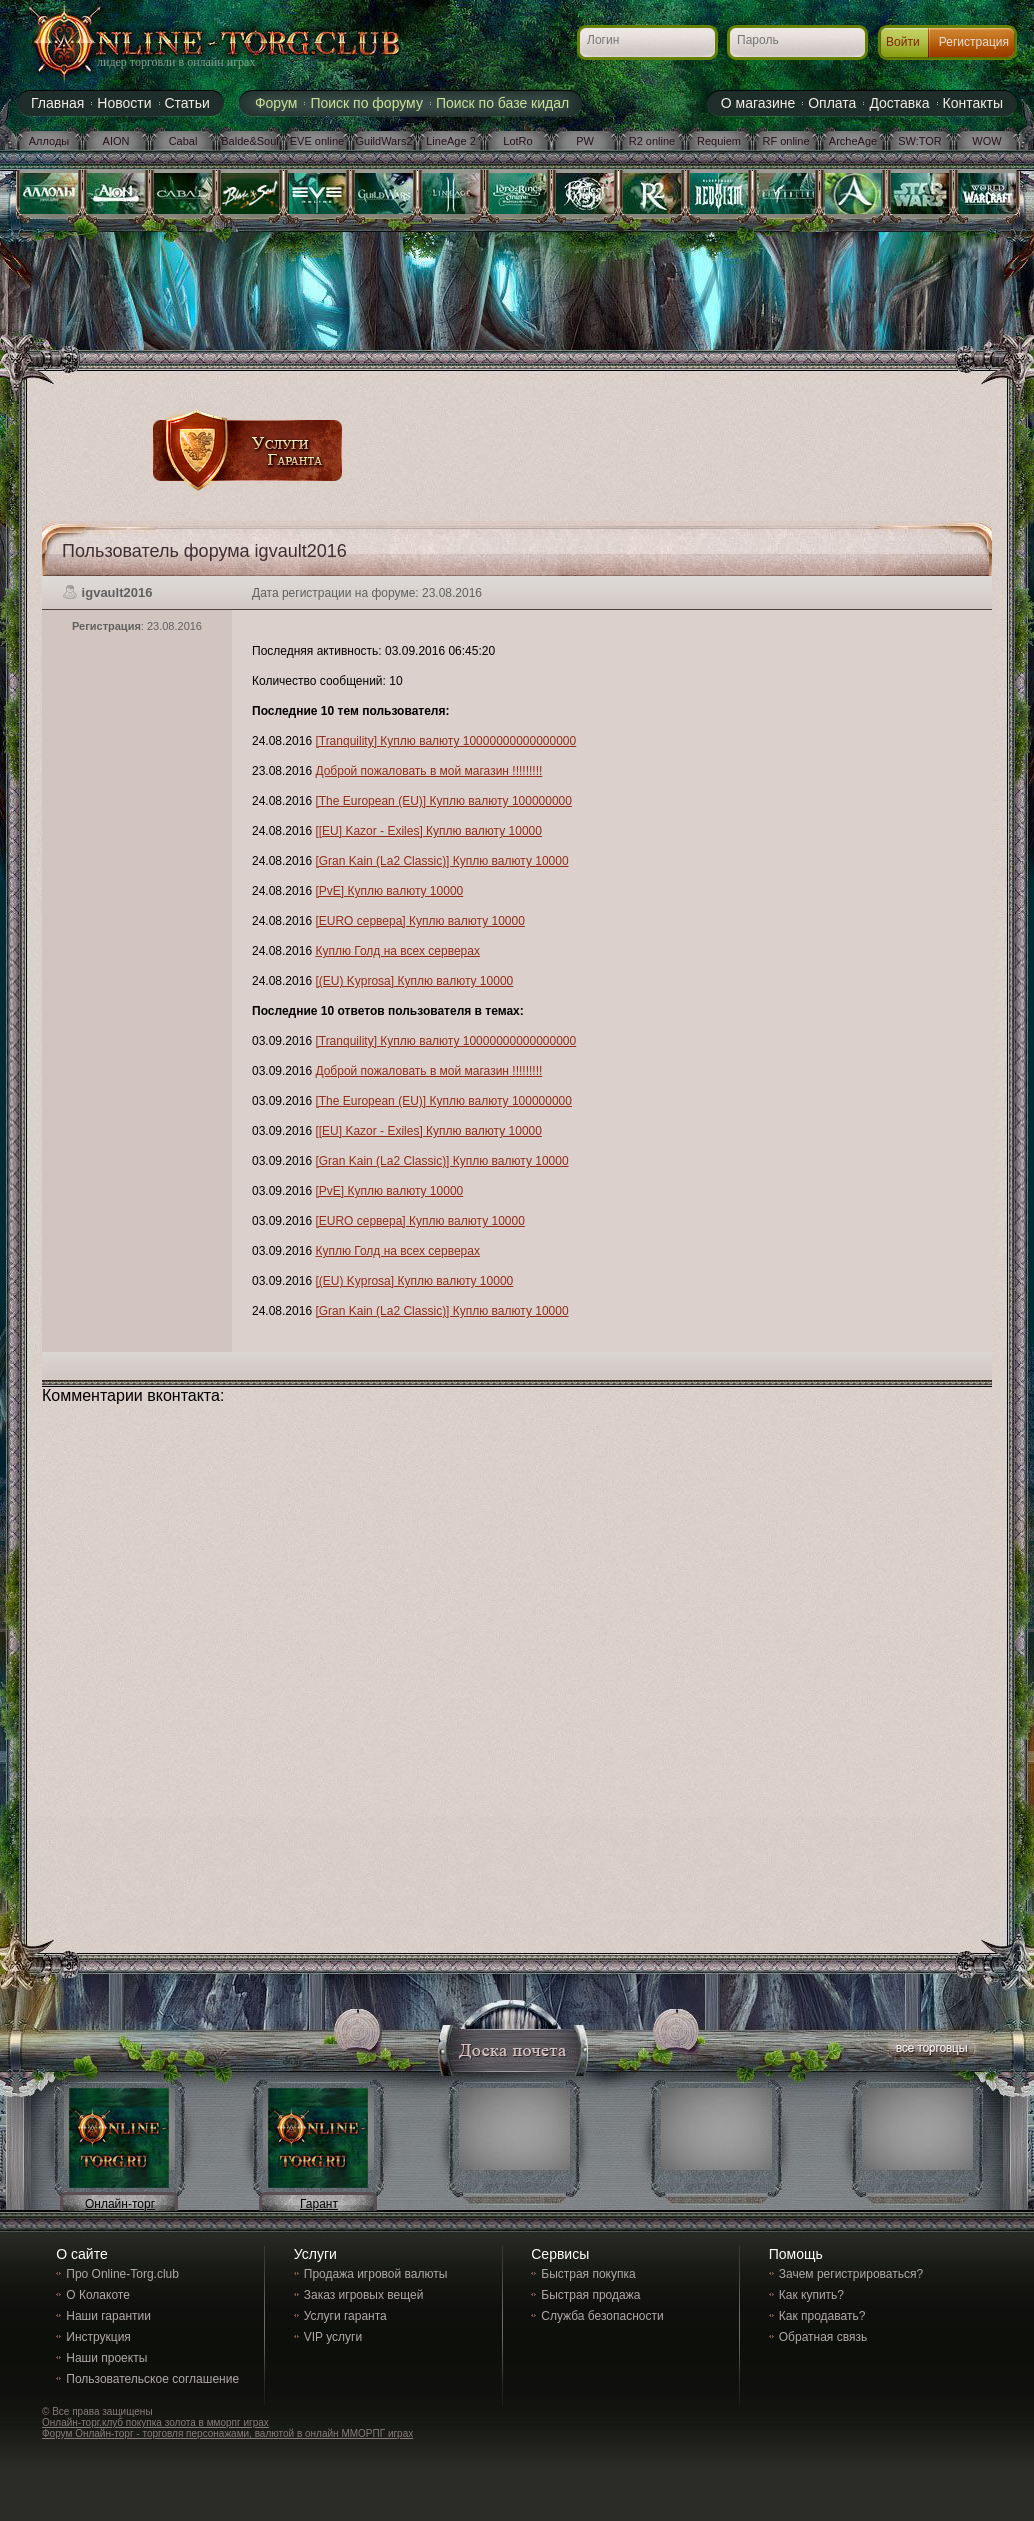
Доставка (899, 103)
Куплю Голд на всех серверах (397, 951)
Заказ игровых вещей (364, 2295)
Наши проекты (106, 2358)
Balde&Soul (250, 141)
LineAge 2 (451, 141)
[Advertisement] (614, 362)
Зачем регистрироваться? (851, 2274)
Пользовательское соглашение (152, 2379)
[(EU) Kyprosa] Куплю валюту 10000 (414, 981)
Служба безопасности (602, 2316)
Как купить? (811, 2295)
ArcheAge (853, 141)
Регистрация (974, 42)
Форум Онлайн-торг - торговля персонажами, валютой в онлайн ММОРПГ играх (227, 2433)
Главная (57, 103)
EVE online (317, 141)
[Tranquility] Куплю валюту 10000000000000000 (445, 741)
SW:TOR (920, 141)
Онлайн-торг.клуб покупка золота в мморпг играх (155, 2422)
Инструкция (98, 2337)
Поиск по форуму (366, 103)
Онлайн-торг (120, 2204)
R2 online (652, 141)
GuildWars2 (383, 141)
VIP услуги (333, 2337)
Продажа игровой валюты (376, 2274)
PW (585, 141)
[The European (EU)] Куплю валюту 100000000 (443, 801)
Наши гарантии (108, 2316)
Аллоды (49, 141)
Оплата (832, 103)
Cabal (183, 141)
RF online (785, 141)
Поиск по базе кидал (502, 103)
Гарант (319, 2204)
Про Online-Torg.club (122, 2274)
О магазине (758, 103)
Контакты (973, 103)
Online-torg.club (192, 45)
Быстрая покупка (588, 2274)
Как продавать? (822, 2316)
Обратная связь (823, 2337)
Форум (276, 103)
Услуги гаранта (345, 2316)
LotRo (517, 141)
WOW (986, 141)
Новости (124, 103)
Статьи (187, 103)
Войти (903, 42)
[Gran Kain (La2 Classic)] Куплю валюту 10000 (441, 861)
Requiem (719, 141)
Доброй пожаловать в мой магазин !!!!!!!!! (428, 771)
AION (116, 141)
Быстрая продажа (590, 2295)
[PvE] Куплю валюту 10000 (389, 891)
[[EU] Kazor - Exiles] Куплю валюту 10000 (428, 831)
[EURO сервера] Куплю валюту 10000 (419, 921)
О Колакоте (98, 2295)
